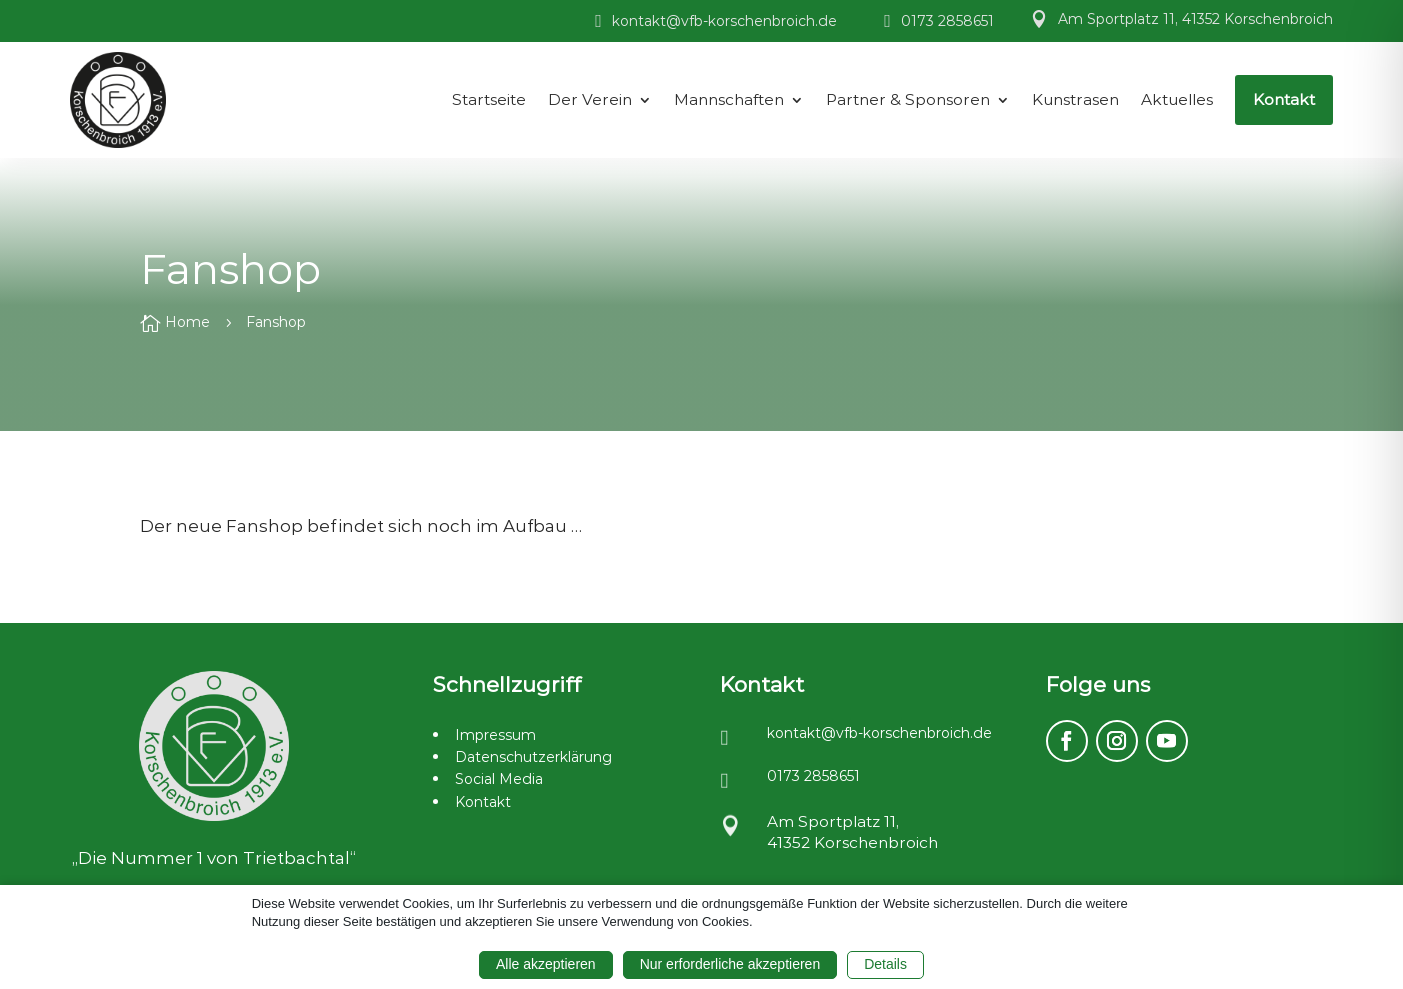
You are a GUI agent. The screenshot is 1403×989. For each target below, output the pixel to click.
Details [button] (885, 964)
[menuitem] (489, 100)
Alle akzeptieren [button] (546, 964)
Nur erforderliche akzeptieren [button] (730, 964)
